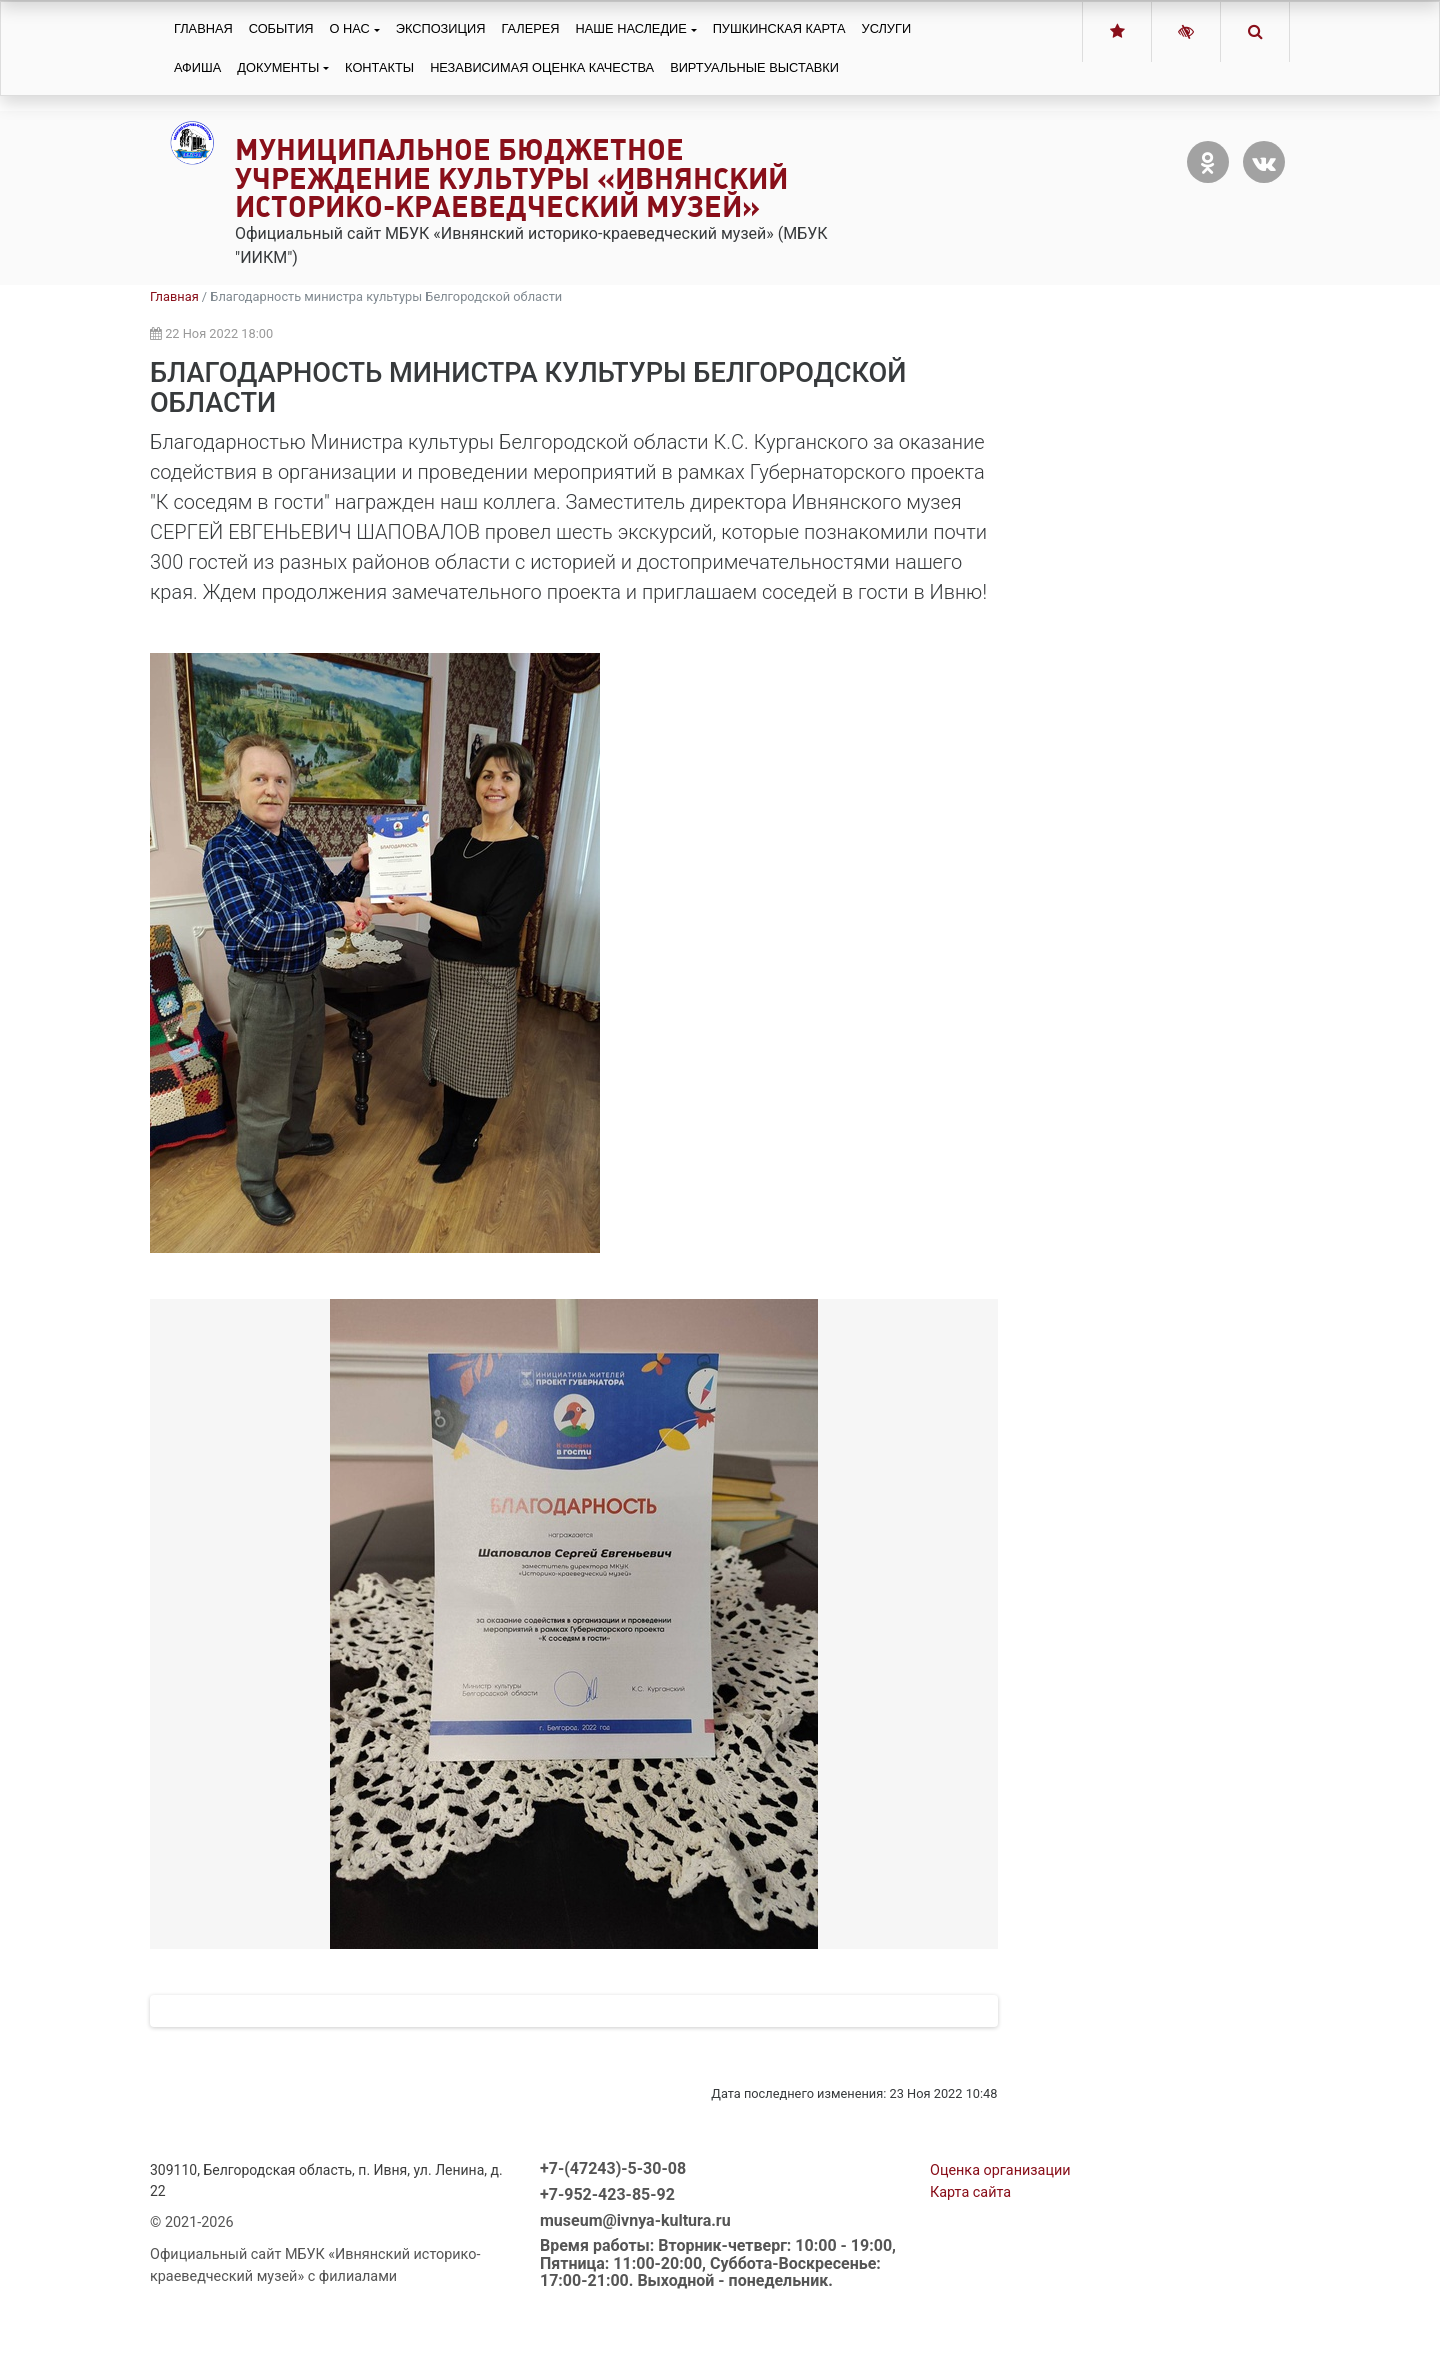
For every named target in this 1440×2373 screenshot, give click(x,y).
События (281, 28)
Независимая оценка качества (542, 67)
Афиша (197, 67)
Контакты (379, 67)
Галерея (530, 28)
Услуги (887, 28)
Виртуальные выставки (754, 67)
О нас (350, 28)
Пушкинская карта (779, 28)
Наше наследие (631, 28)
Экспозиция (441, 28)
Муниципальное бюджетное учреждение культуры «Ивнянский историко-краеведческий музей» (511, 178)
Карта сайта (970, 2276)
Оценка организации (1000, 2254)
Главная (203, 28)
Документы (278, 67)
